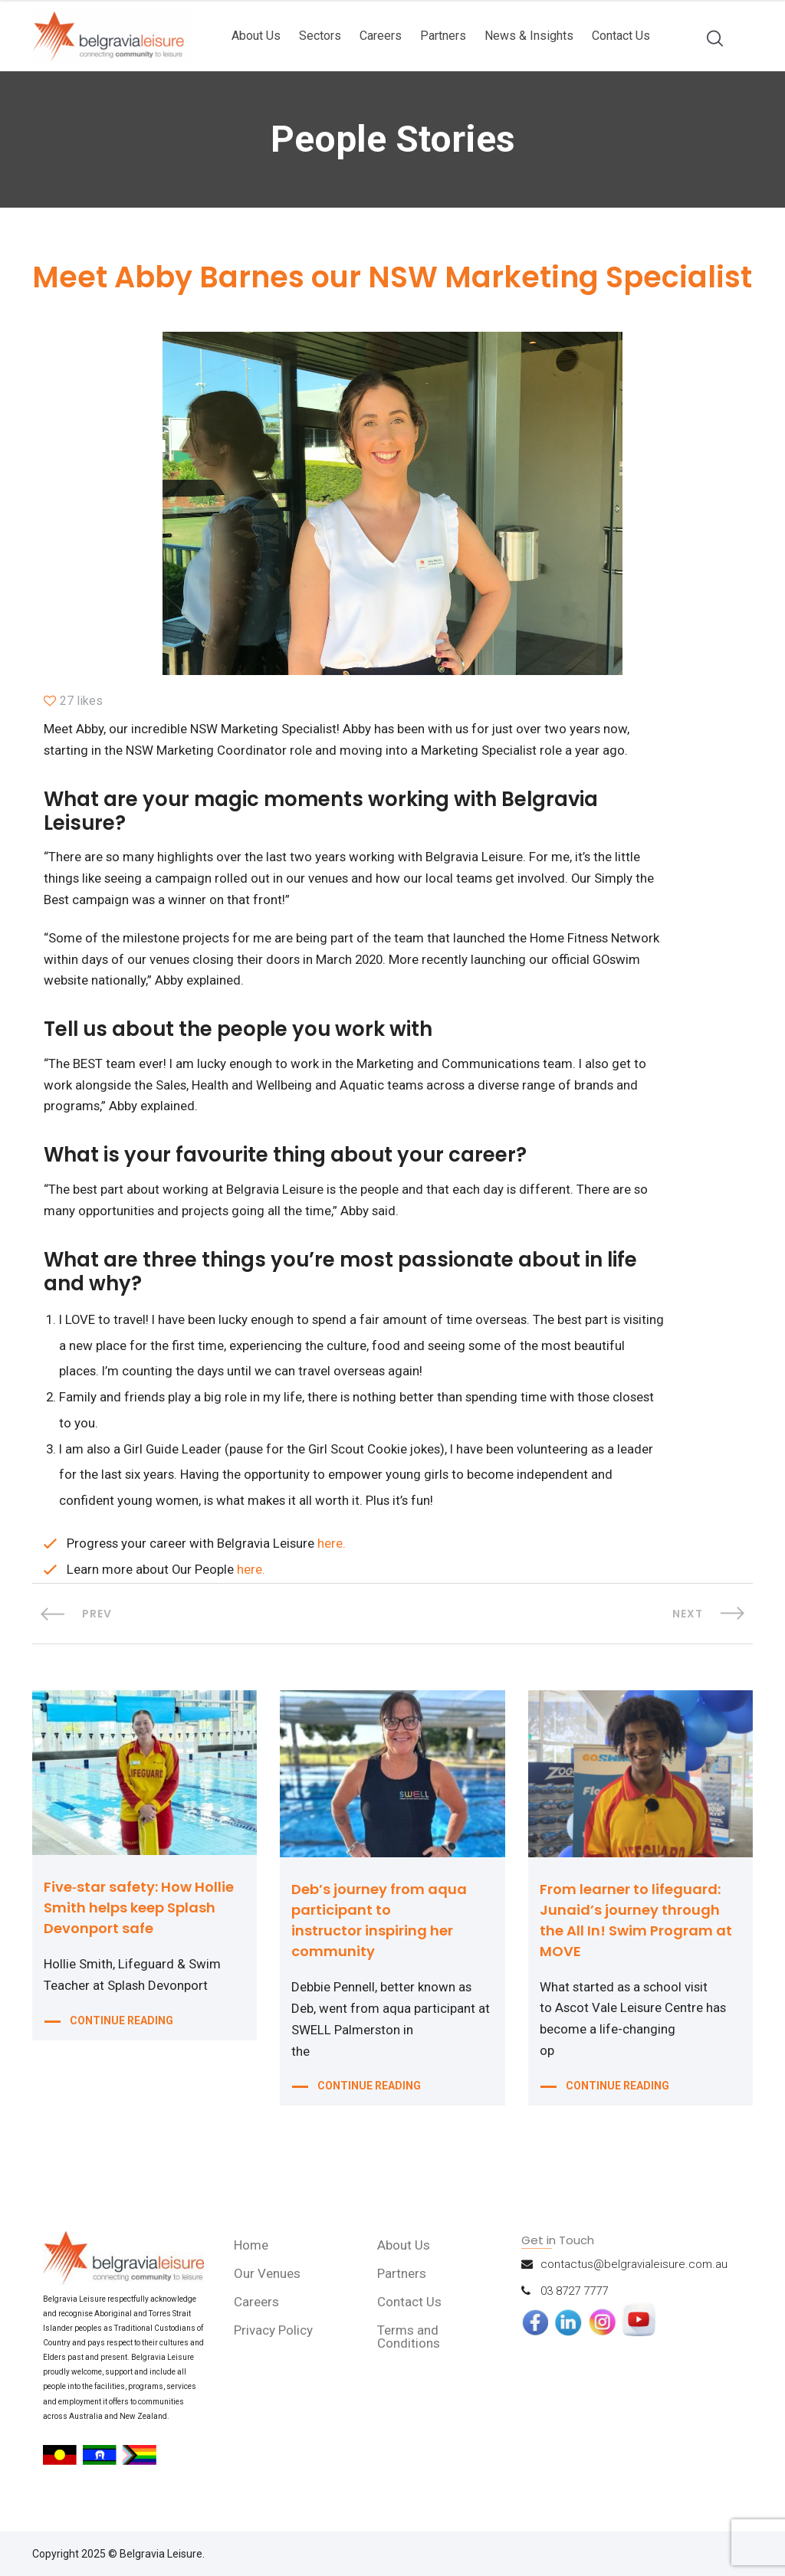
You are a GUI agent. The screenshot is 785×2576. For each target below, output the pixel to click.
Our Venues (268, 2282)
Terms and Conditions (409, 2346)
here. (334, 1553)
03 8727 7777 (574, 2300)
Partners (443, 35)
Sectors (320, 35)
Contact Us (621, 35)
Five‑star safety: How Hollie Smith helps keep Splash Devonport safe (139, 1916)
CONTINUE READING (121, 2032)
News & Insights (528, 35)
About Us (256, 35)
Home (252, 2254)
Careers (381, 35)
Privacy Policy (274, 2339)
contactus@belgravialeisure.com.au (634, 2273)
